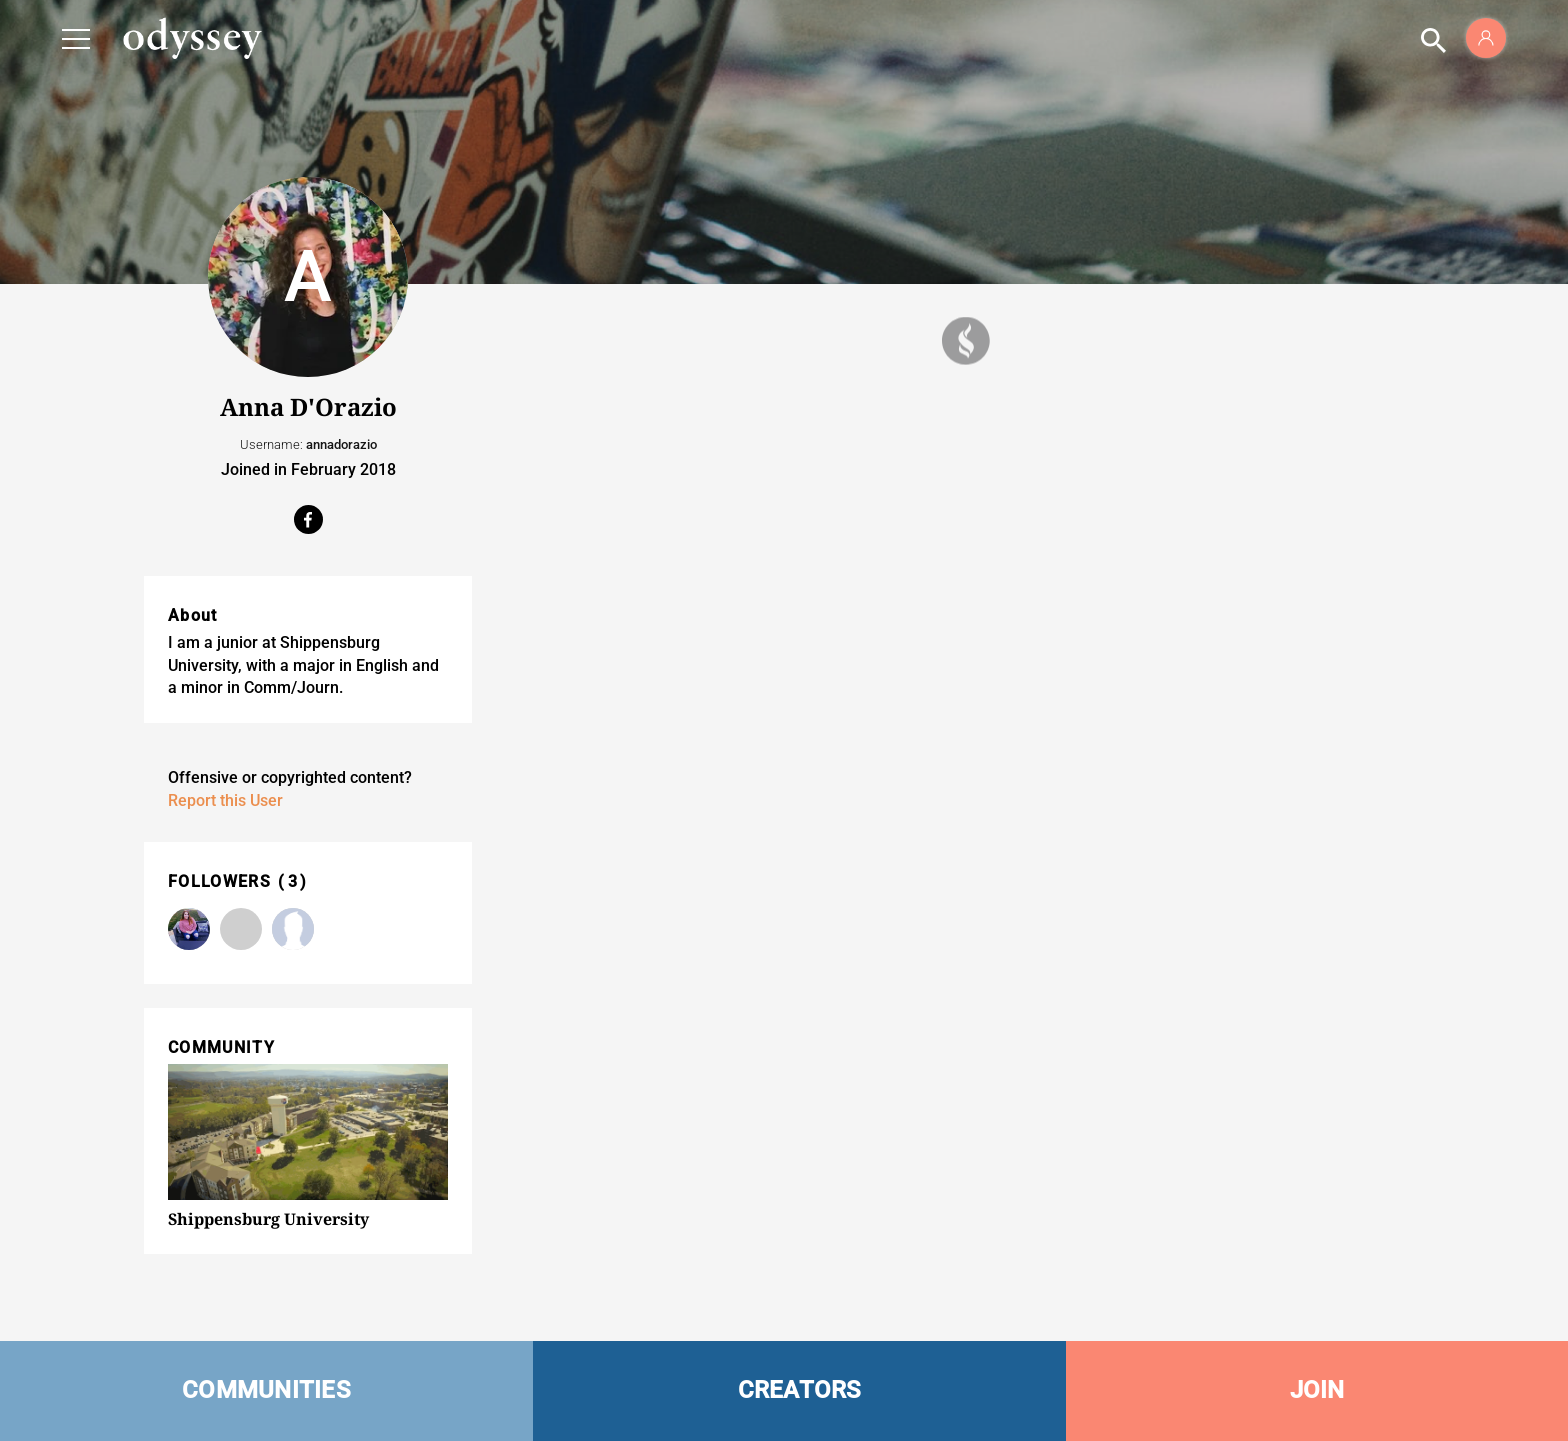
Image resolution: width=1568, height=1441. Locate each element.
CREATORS (800, 1390)
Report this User (225, 800)
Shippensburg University (268, 1219)
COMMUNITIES (266, 1390)
